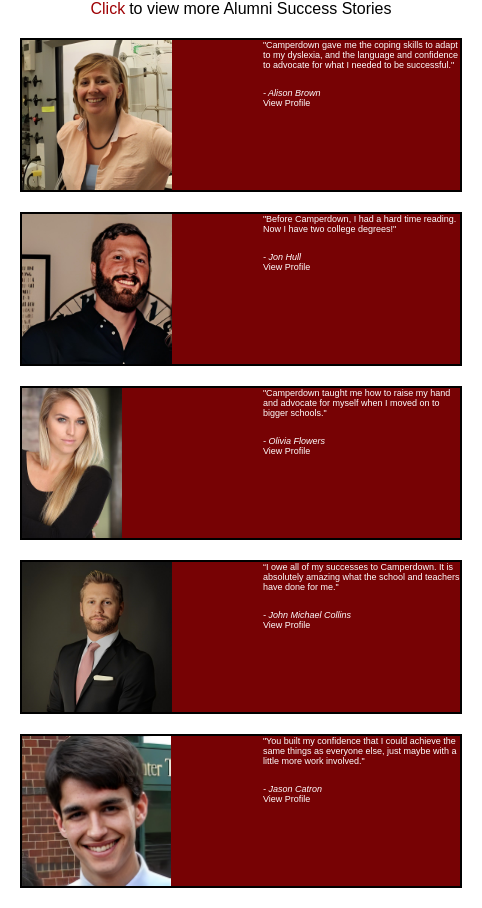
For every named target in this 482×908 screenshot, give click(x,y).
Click (108, 8)
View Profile (286, 103)
